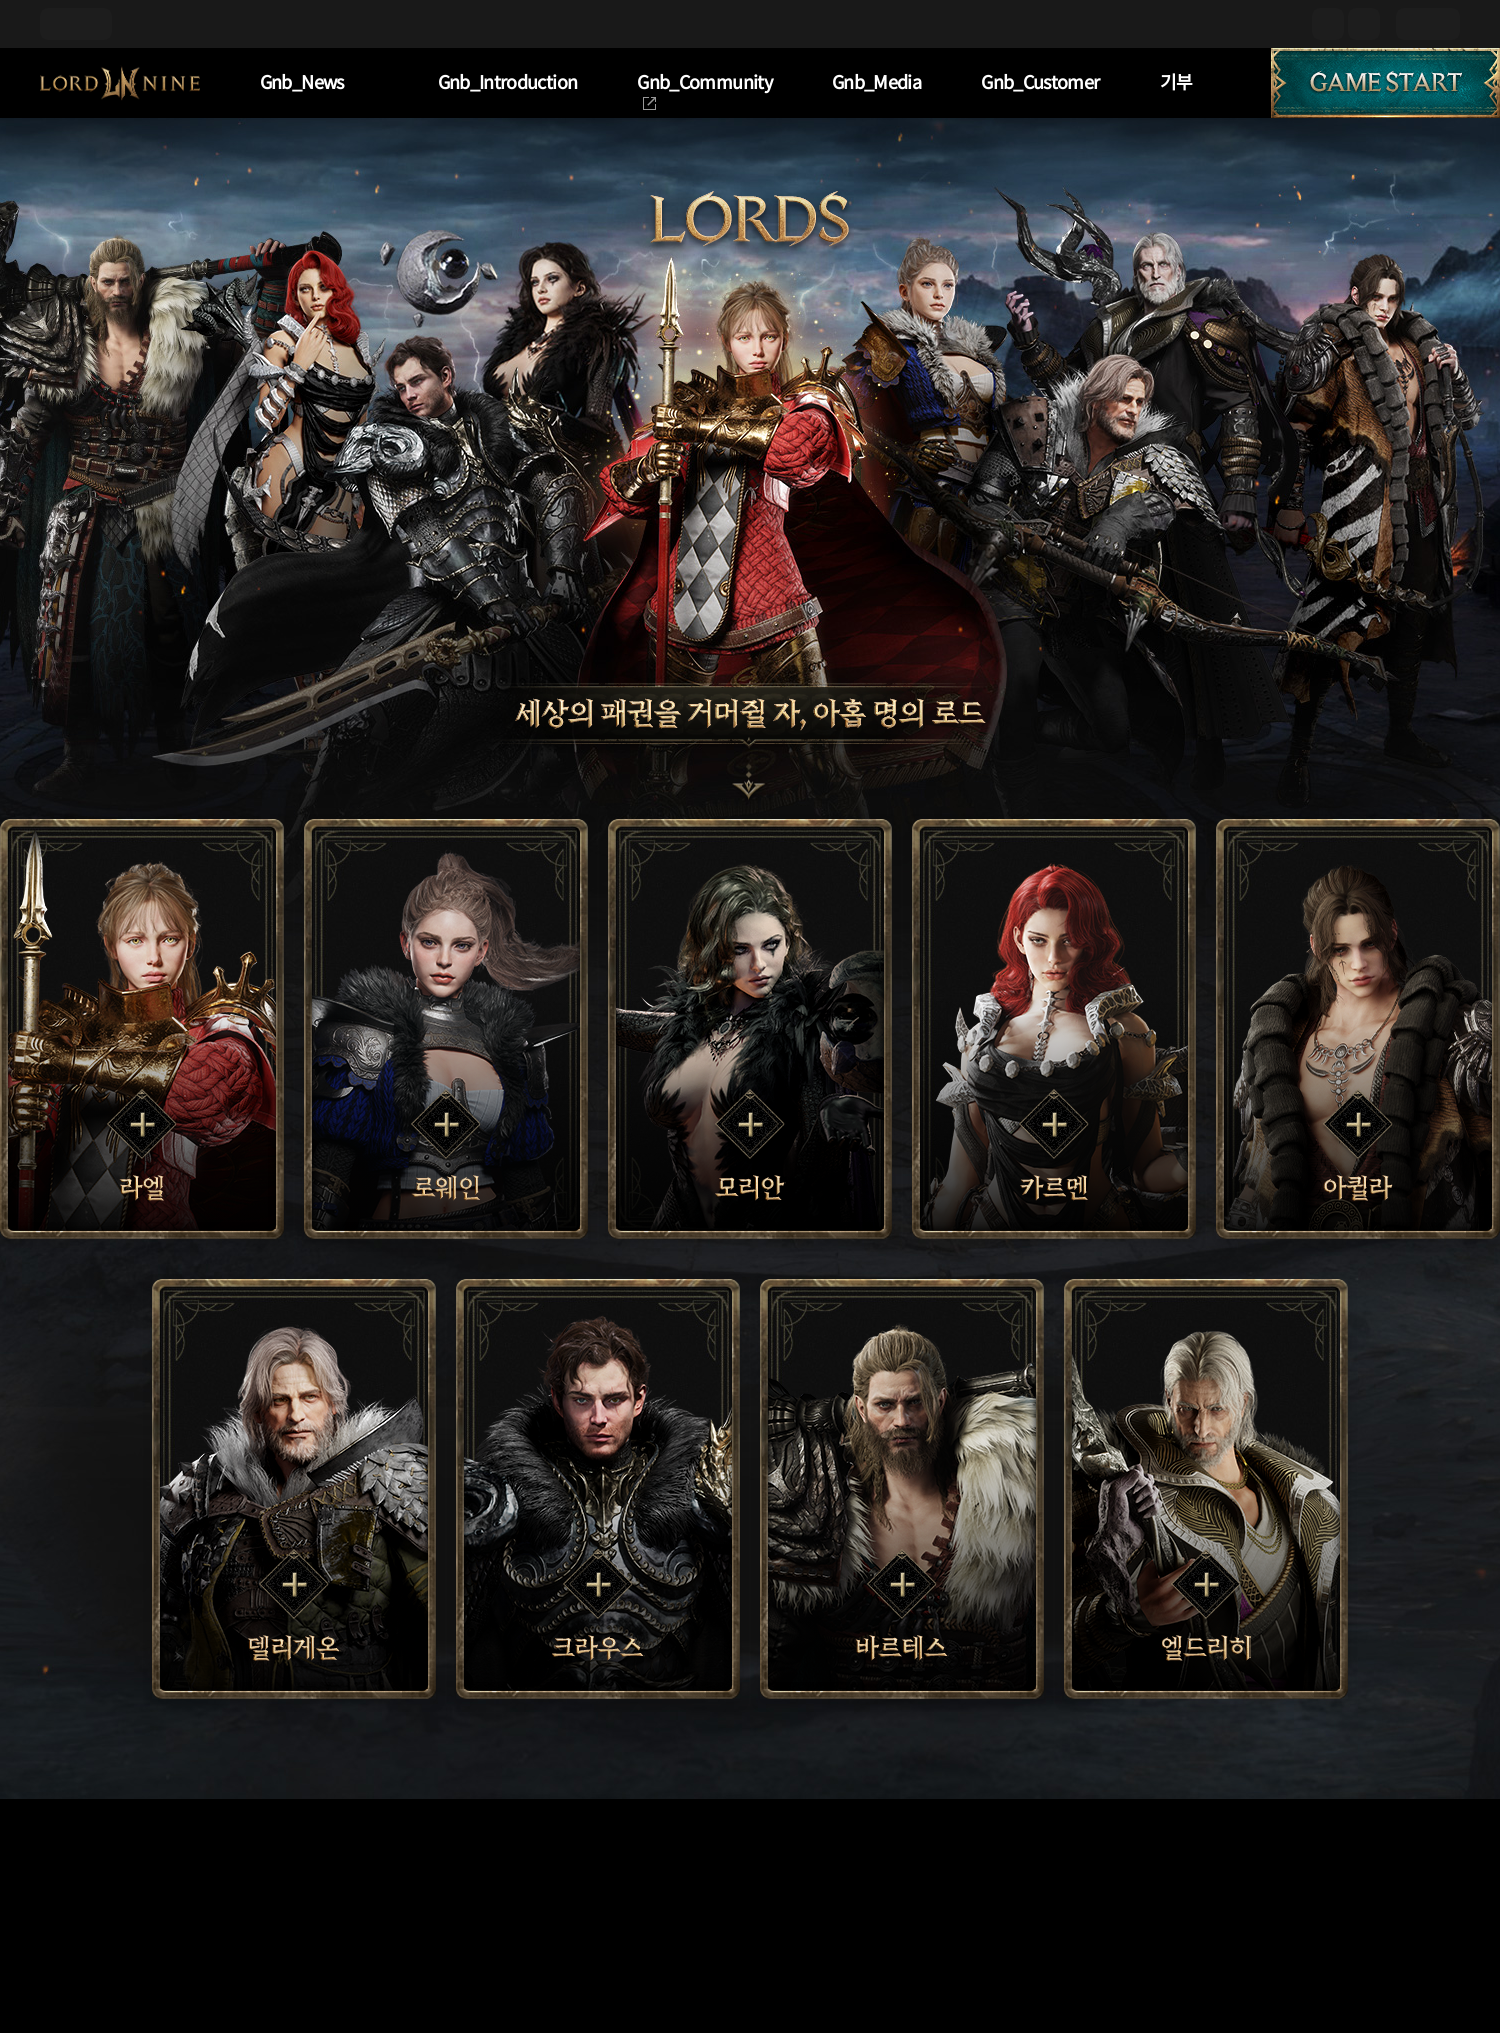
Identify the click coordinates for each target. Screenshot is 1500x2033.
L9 (120, 83)
